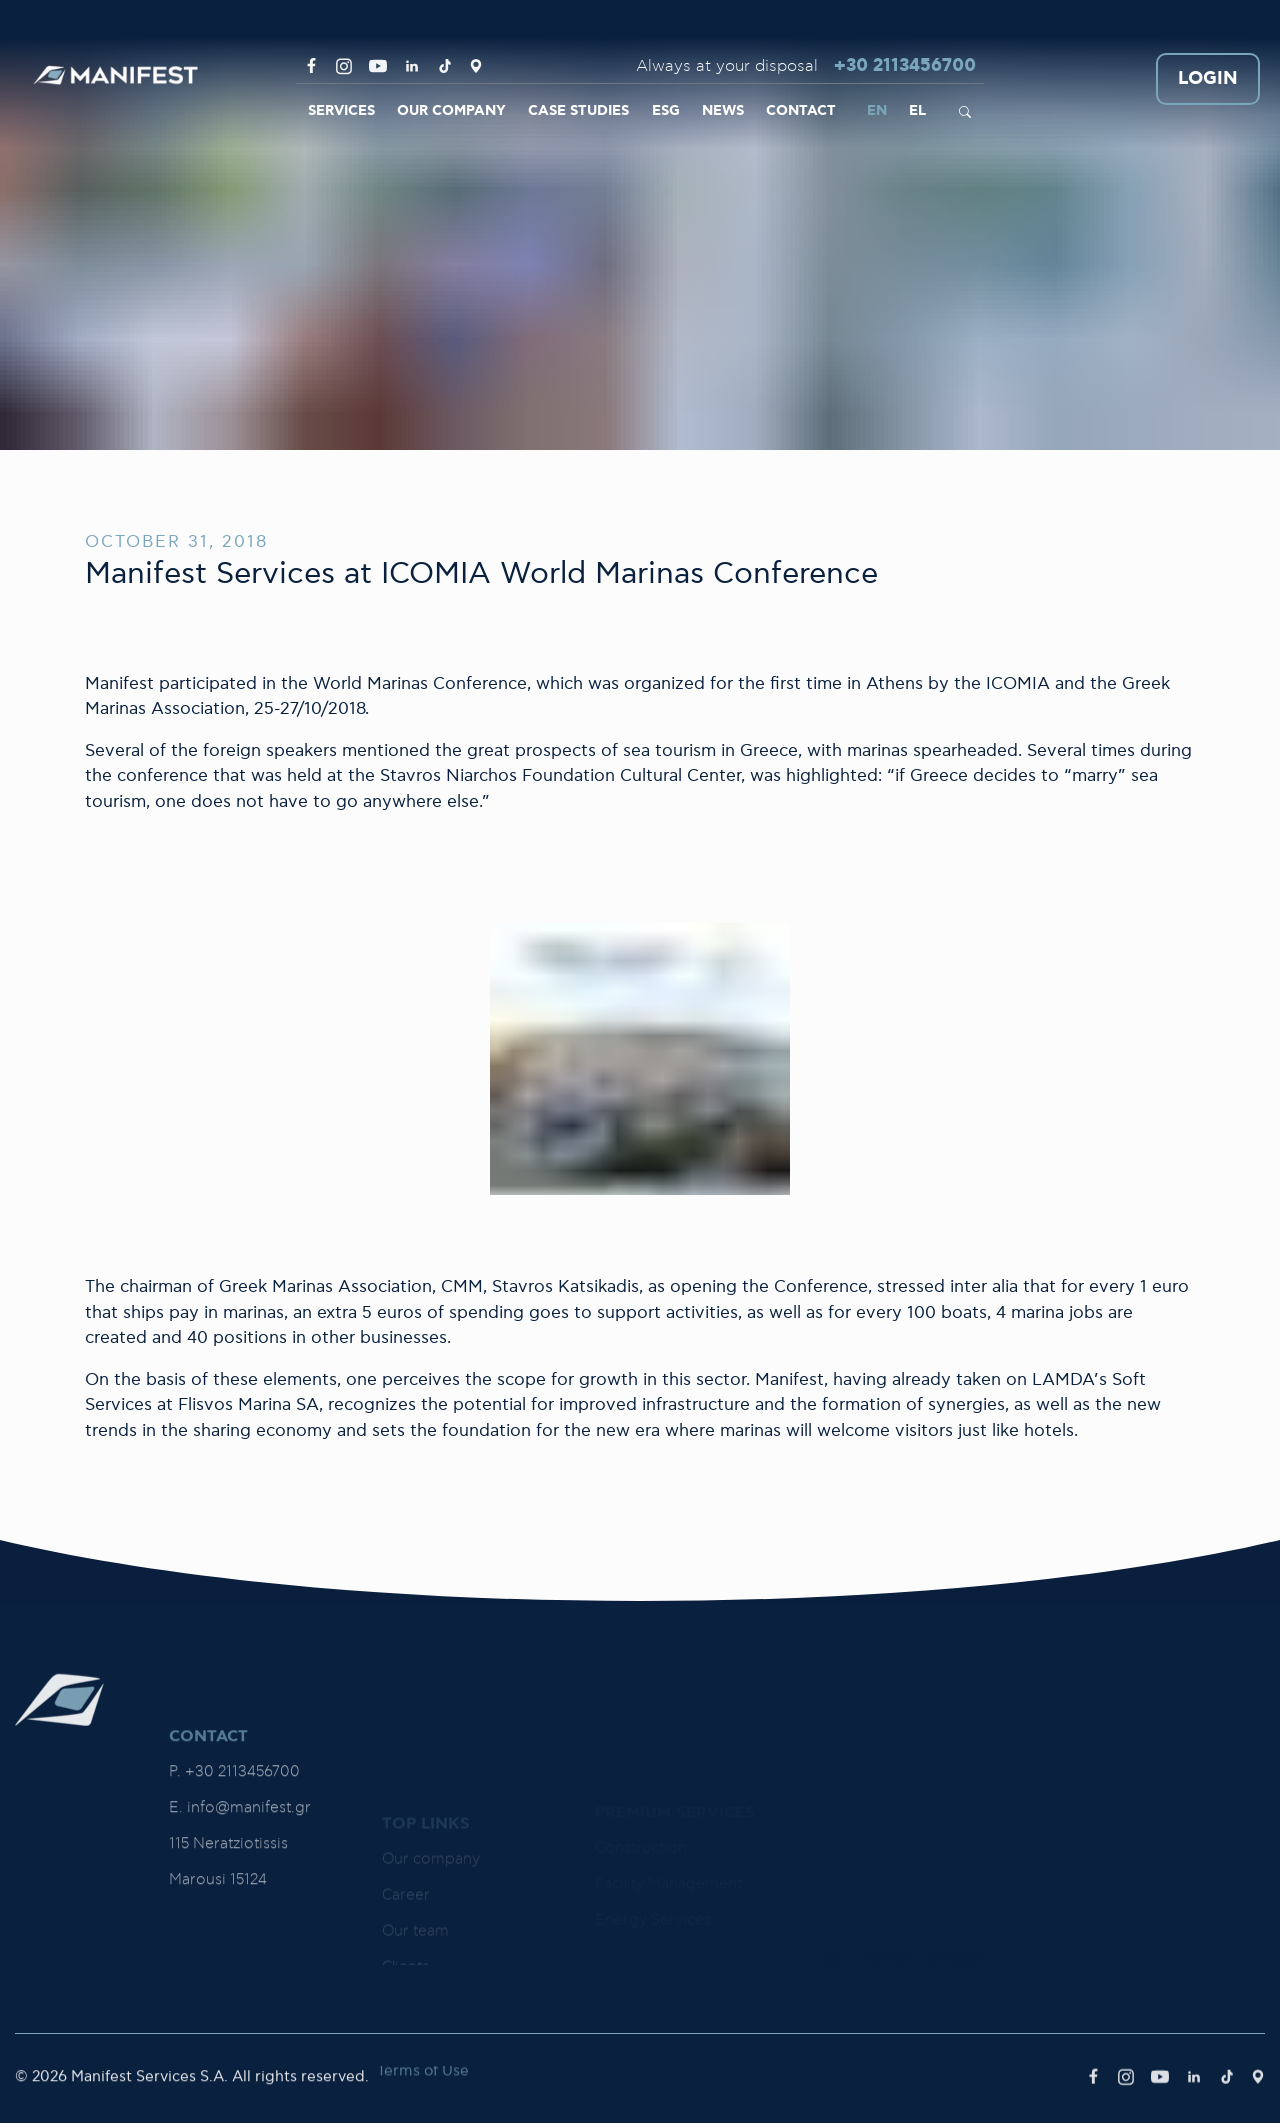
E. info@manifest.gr (240, 1913)
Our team (415, 1960)
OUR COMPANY (451, 111)
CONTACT (801, 111)
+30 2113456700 (905, 66)
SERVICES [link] (341, 111)
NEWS (723, 111)
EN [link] (877, 111)
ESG (666, 111)
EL (917, 111)
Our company (431, 1888)
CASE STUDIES (578, 111)
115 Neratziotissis (228, 1949)
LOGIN (1208, 79)
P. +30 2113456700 (234, 1877)
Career (406, 1924)
